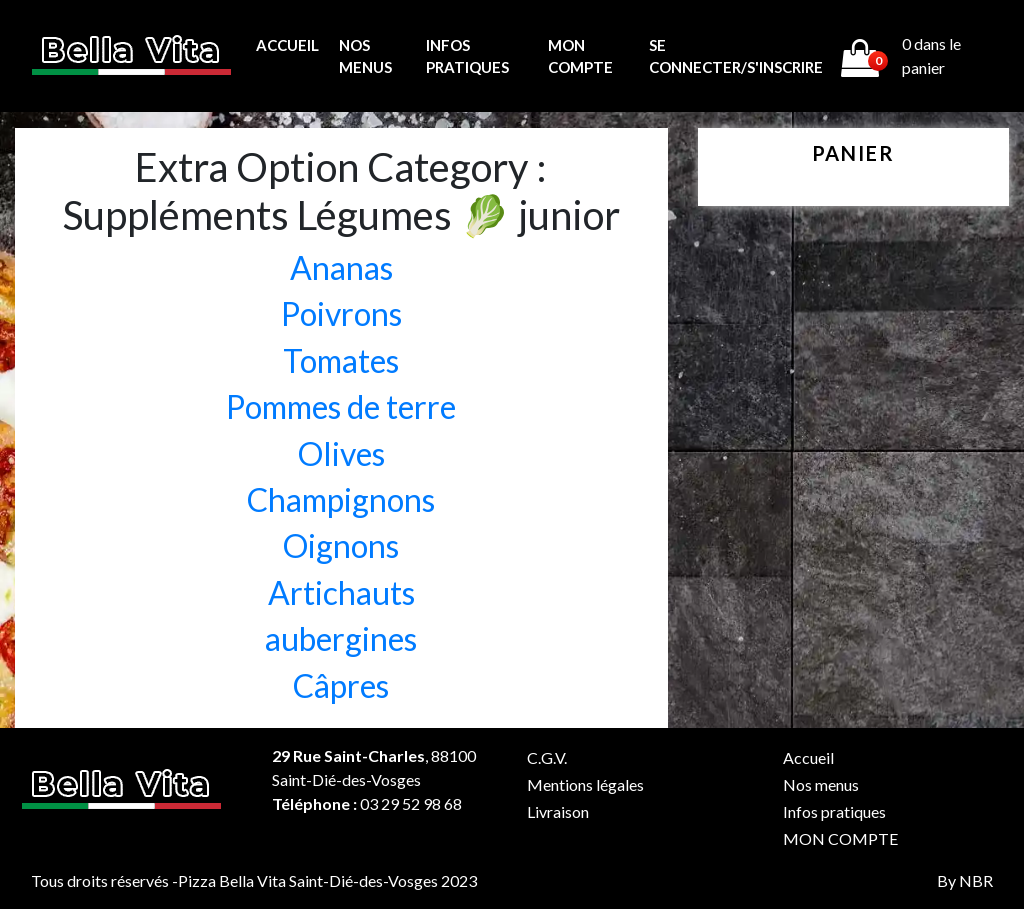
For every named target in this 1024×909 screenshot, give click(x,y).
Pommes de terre (341, 406)
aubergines (341, 638)
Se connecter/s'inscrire (736, 56)
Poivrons (341, 313)
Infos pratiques (467, 56)
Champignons (341, 499)
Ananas (341, 267)
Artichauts (341, 592)
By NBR (965, 880)
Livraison (558, 811)
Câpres (341, 685)
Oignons (341, 545)
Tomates (341, 360)
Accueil (287, 45)
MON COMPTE (580, 56)
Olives (341, 453)
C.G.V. (547, 757)
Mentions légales (585, 784)
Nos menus (365, 56)
